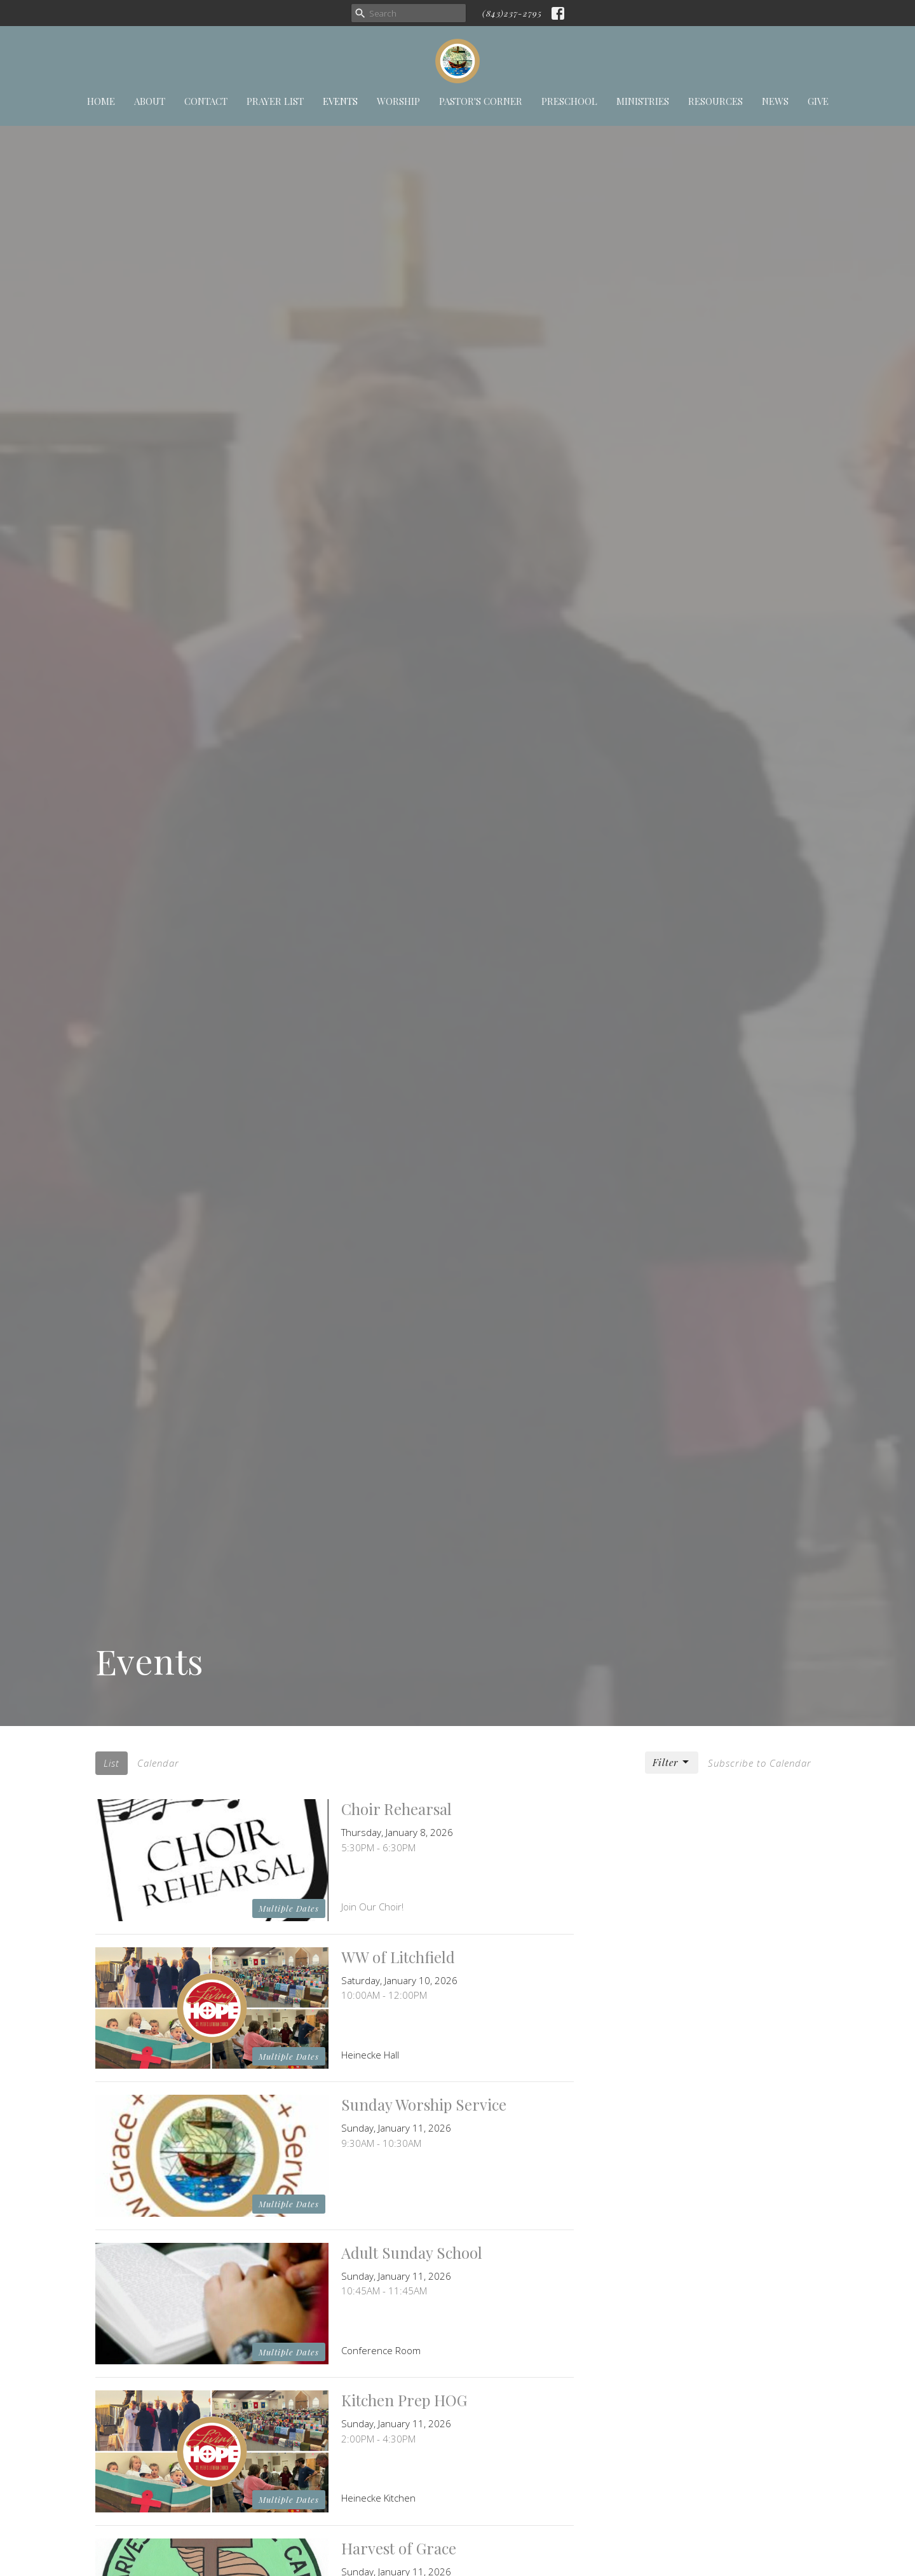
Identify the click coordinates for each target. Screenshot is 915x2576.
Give (818, 101)
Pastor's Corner (480, 101)
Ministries (642, 101)
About (149, 101)
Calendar (158, 1763)
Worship (398, 101)
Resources (715, 101)
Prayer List (275, 101)
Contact (205, 101)
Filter (672, 1762)
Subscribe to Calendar (759, 1763)
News (775, 101)
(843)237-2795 (512, 13)
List (111, 1763)
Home (101, 101)
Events (340, 101)
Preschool (569, 101)
